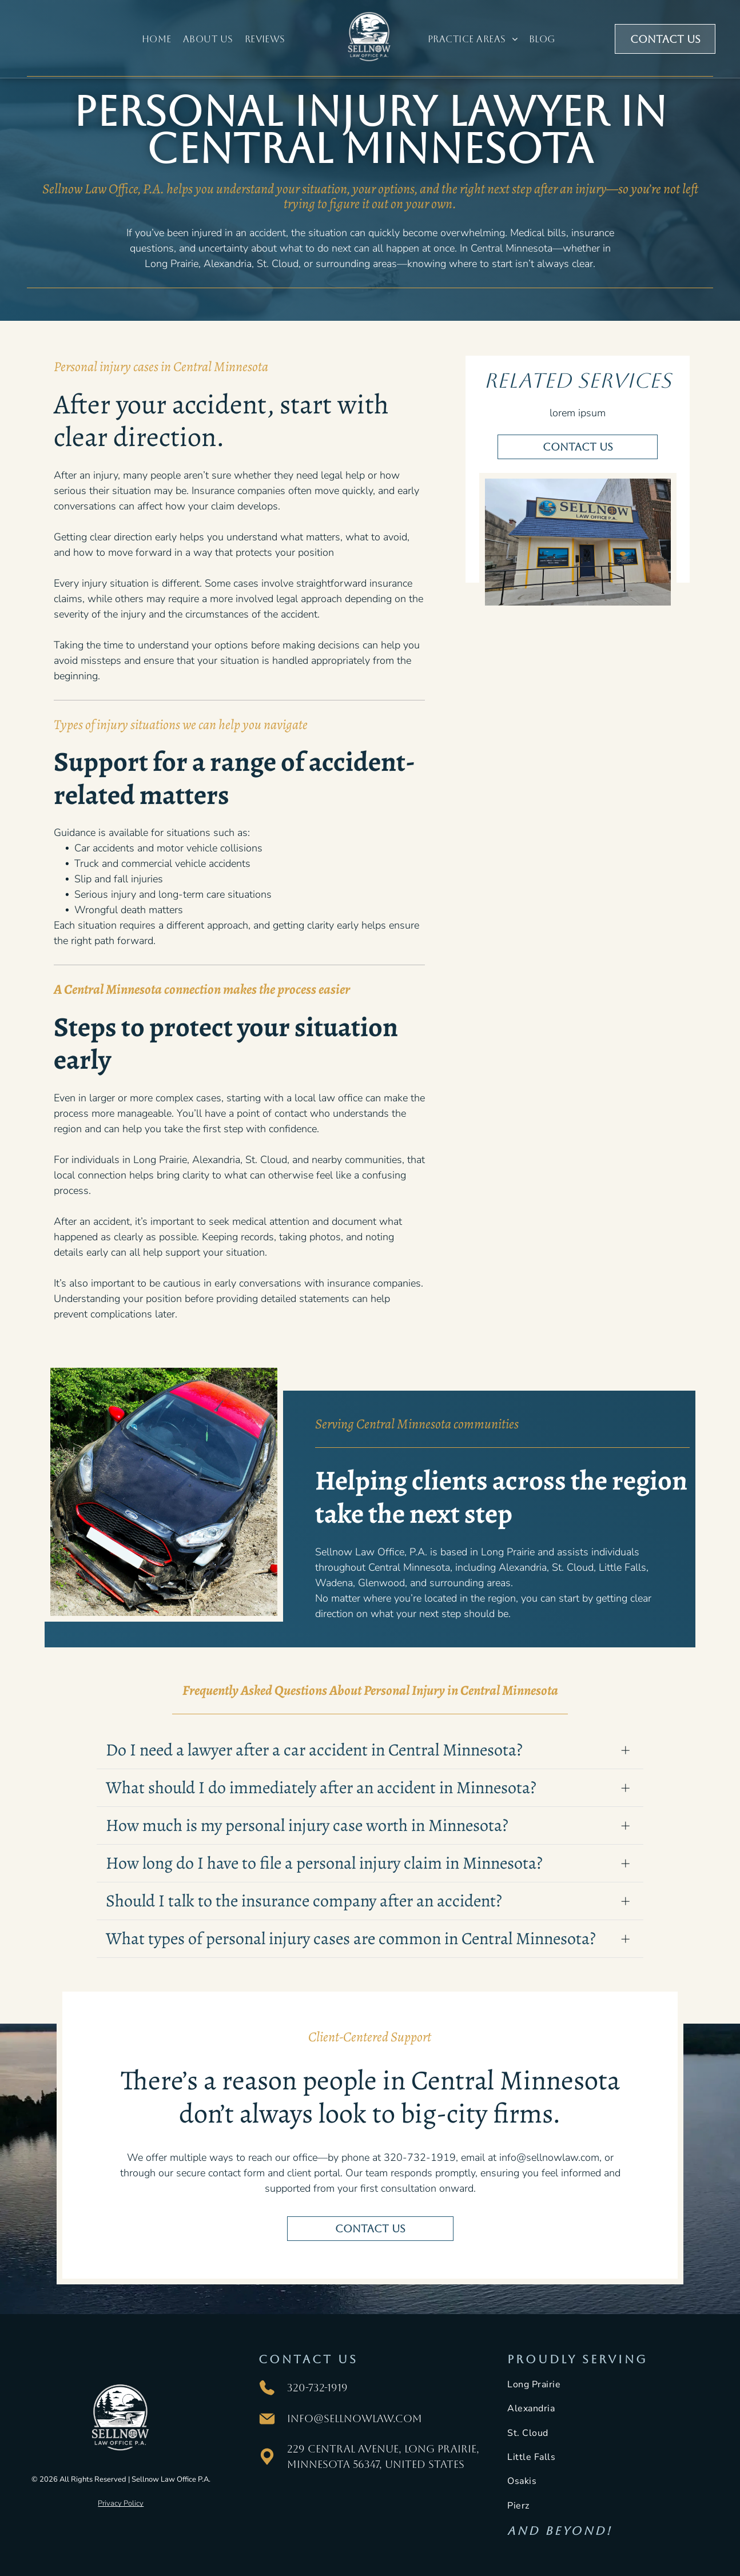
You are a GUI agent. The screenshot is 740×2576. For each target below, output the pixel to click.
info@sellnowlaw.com (354, 2418)
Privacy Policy (121, 2503)
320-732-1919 (317, 2388)
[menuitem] (156, 39)
